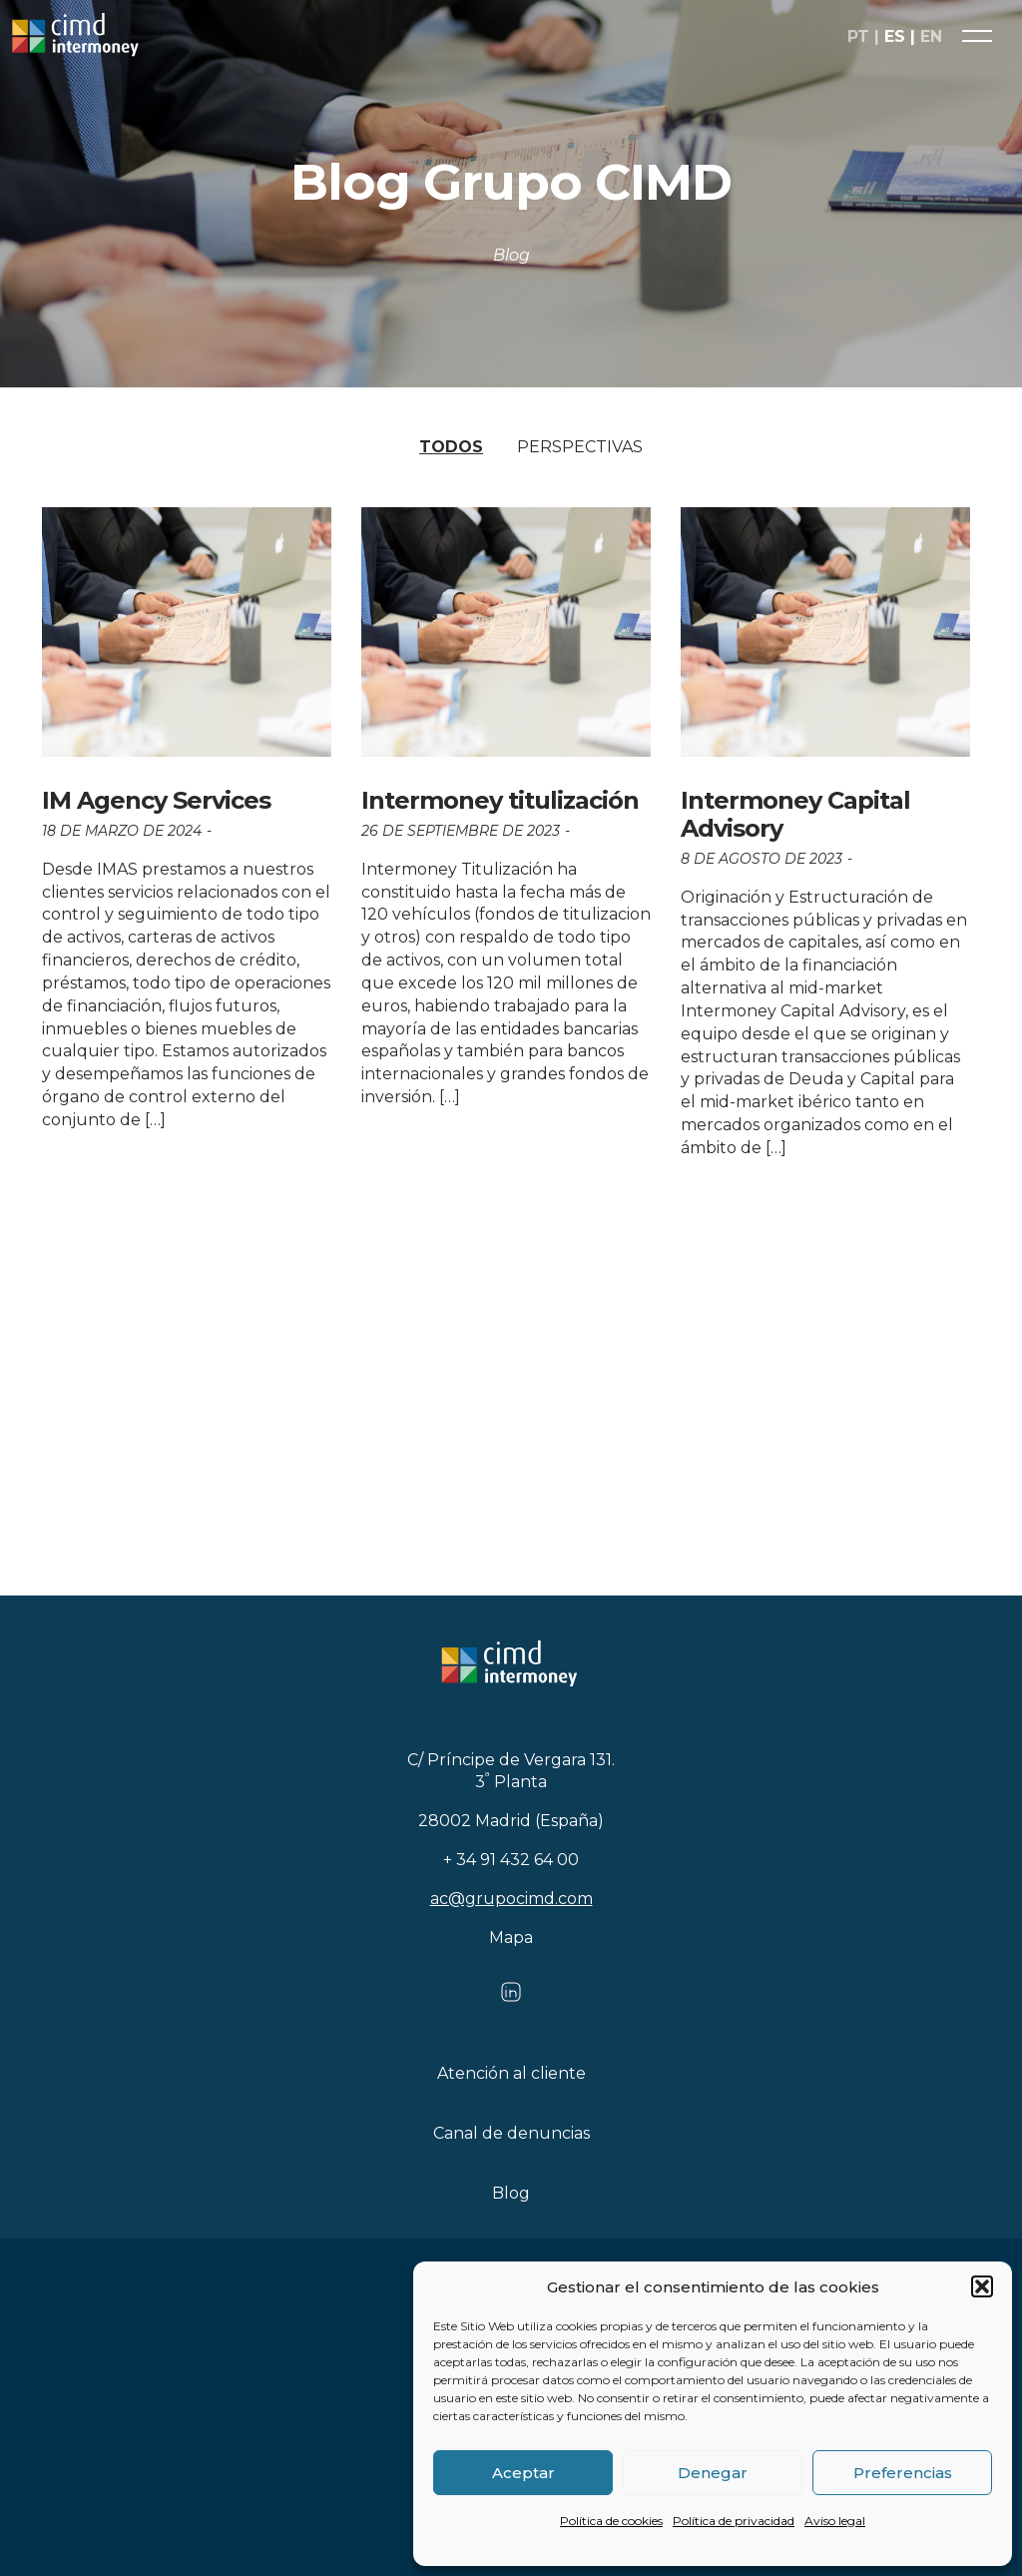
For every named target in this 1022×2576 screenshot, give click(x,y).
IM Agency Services (156, 800)
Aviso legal (834, 2520)
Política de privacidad (733, 2520)
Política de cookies (611, 2520)
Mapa (511, 1937)
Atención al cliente (511, 2073)
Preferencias (902, 2472)
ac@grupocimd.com (511, 1898)
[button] (982, 2286)
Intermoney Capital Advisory (795, 814)
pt (858, 38)
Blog (511, 2193)
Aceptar (523, 2472)
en (931, 38)
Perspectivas (580, 446)
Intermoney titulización (500, 800)
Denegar (713, 2472)
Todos (451, 446)
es (894, 38)
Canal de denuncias (511, 2133)
